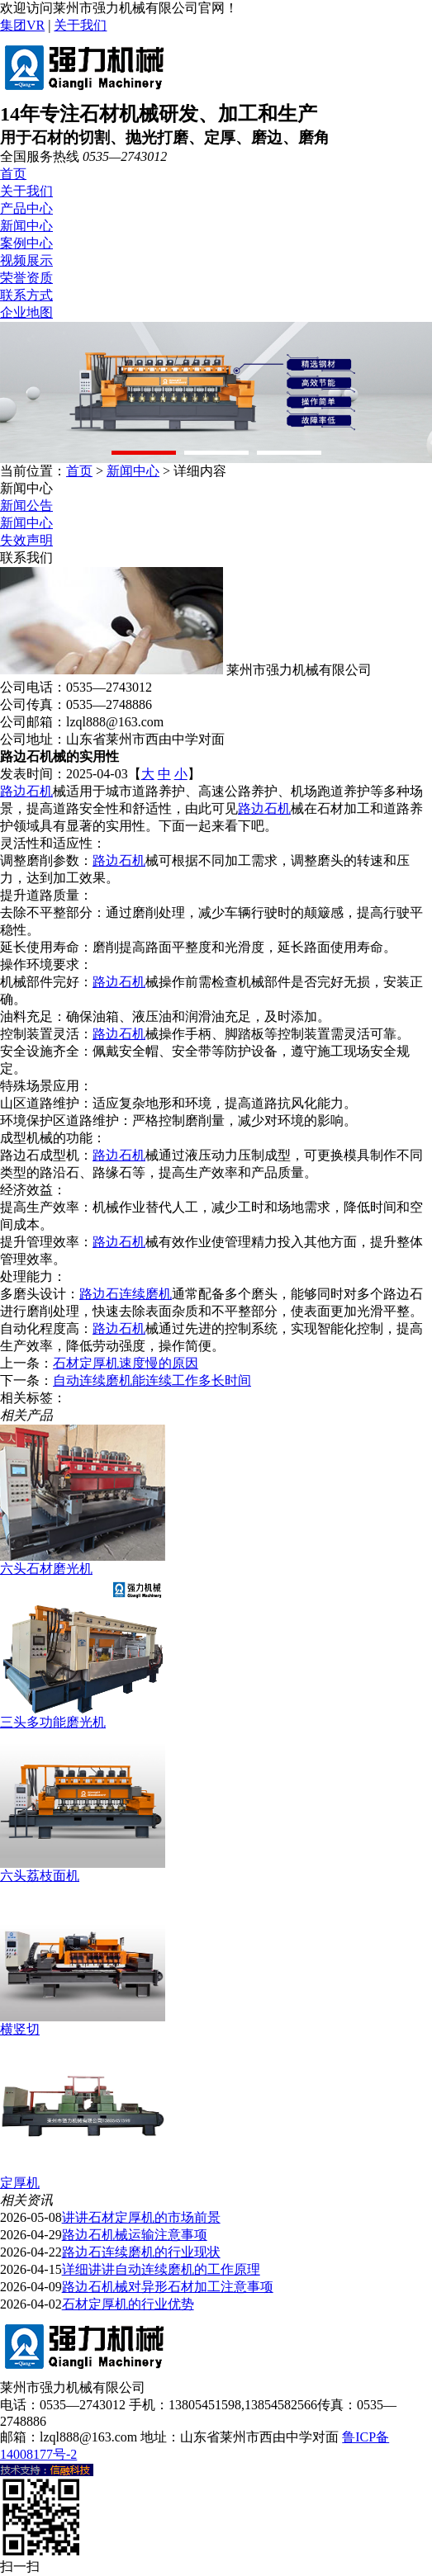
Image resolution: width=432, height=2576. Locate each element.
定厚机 (20, 2183)
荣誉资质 (26, 278)
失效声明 (26, 540)
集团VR (22, 25)
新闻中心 (26, 226)
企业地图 (26, 312)
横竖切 (20, 2029)
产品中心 (26, 208)
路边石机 (26, 791)
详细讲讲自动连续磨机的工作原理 (161, 2269)
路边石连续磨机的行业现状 (141, 2252)
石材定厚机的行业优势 (128, 2304)
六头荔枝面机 (39, 1876)
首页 (13, 174)
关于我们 (80, 25)
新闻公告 (26, 506)
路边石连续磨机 (125, 1294)
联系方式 (26, 295)
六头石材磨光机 (46, 1569)
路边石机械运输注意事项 (134, 2235)
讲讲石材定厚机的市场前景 (141, 2217)
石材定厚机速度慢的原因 (125, 1363)
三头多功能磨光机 (53, 1722)
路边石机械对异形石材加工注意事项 (167, 2287)
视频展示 (26, 260)
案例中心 (26, 243)
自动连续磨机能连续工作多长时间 (152, 1380)
